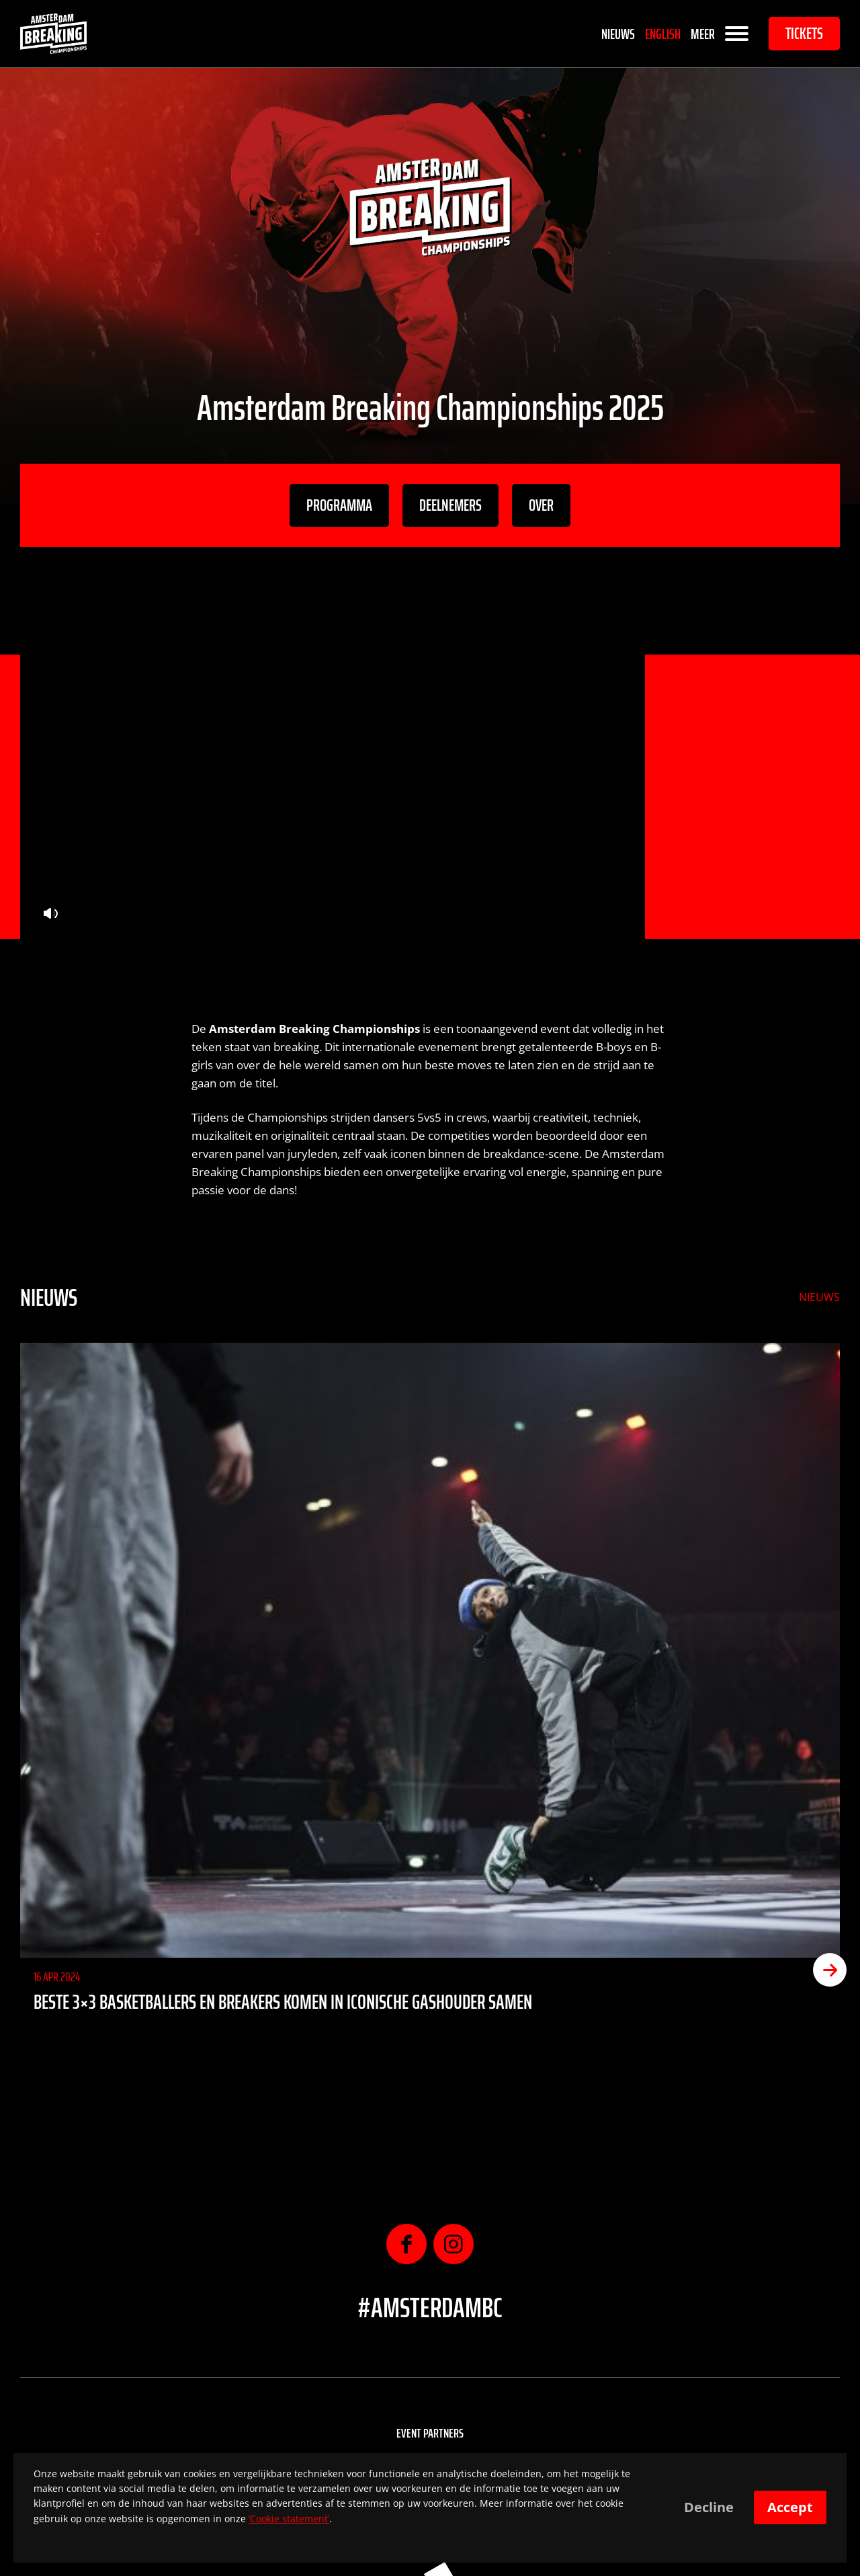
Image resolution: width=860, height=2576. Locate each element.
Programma (339, 505)
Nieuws (618, 34)
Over (541, 505)
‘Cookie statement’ (289, 2518)
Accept (790, 2507)
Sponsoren (430, 2436)
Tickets (804, 33)
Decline (709, 2507)
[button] (830, 1577)
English (663, 34)
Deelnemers (450, 505)
